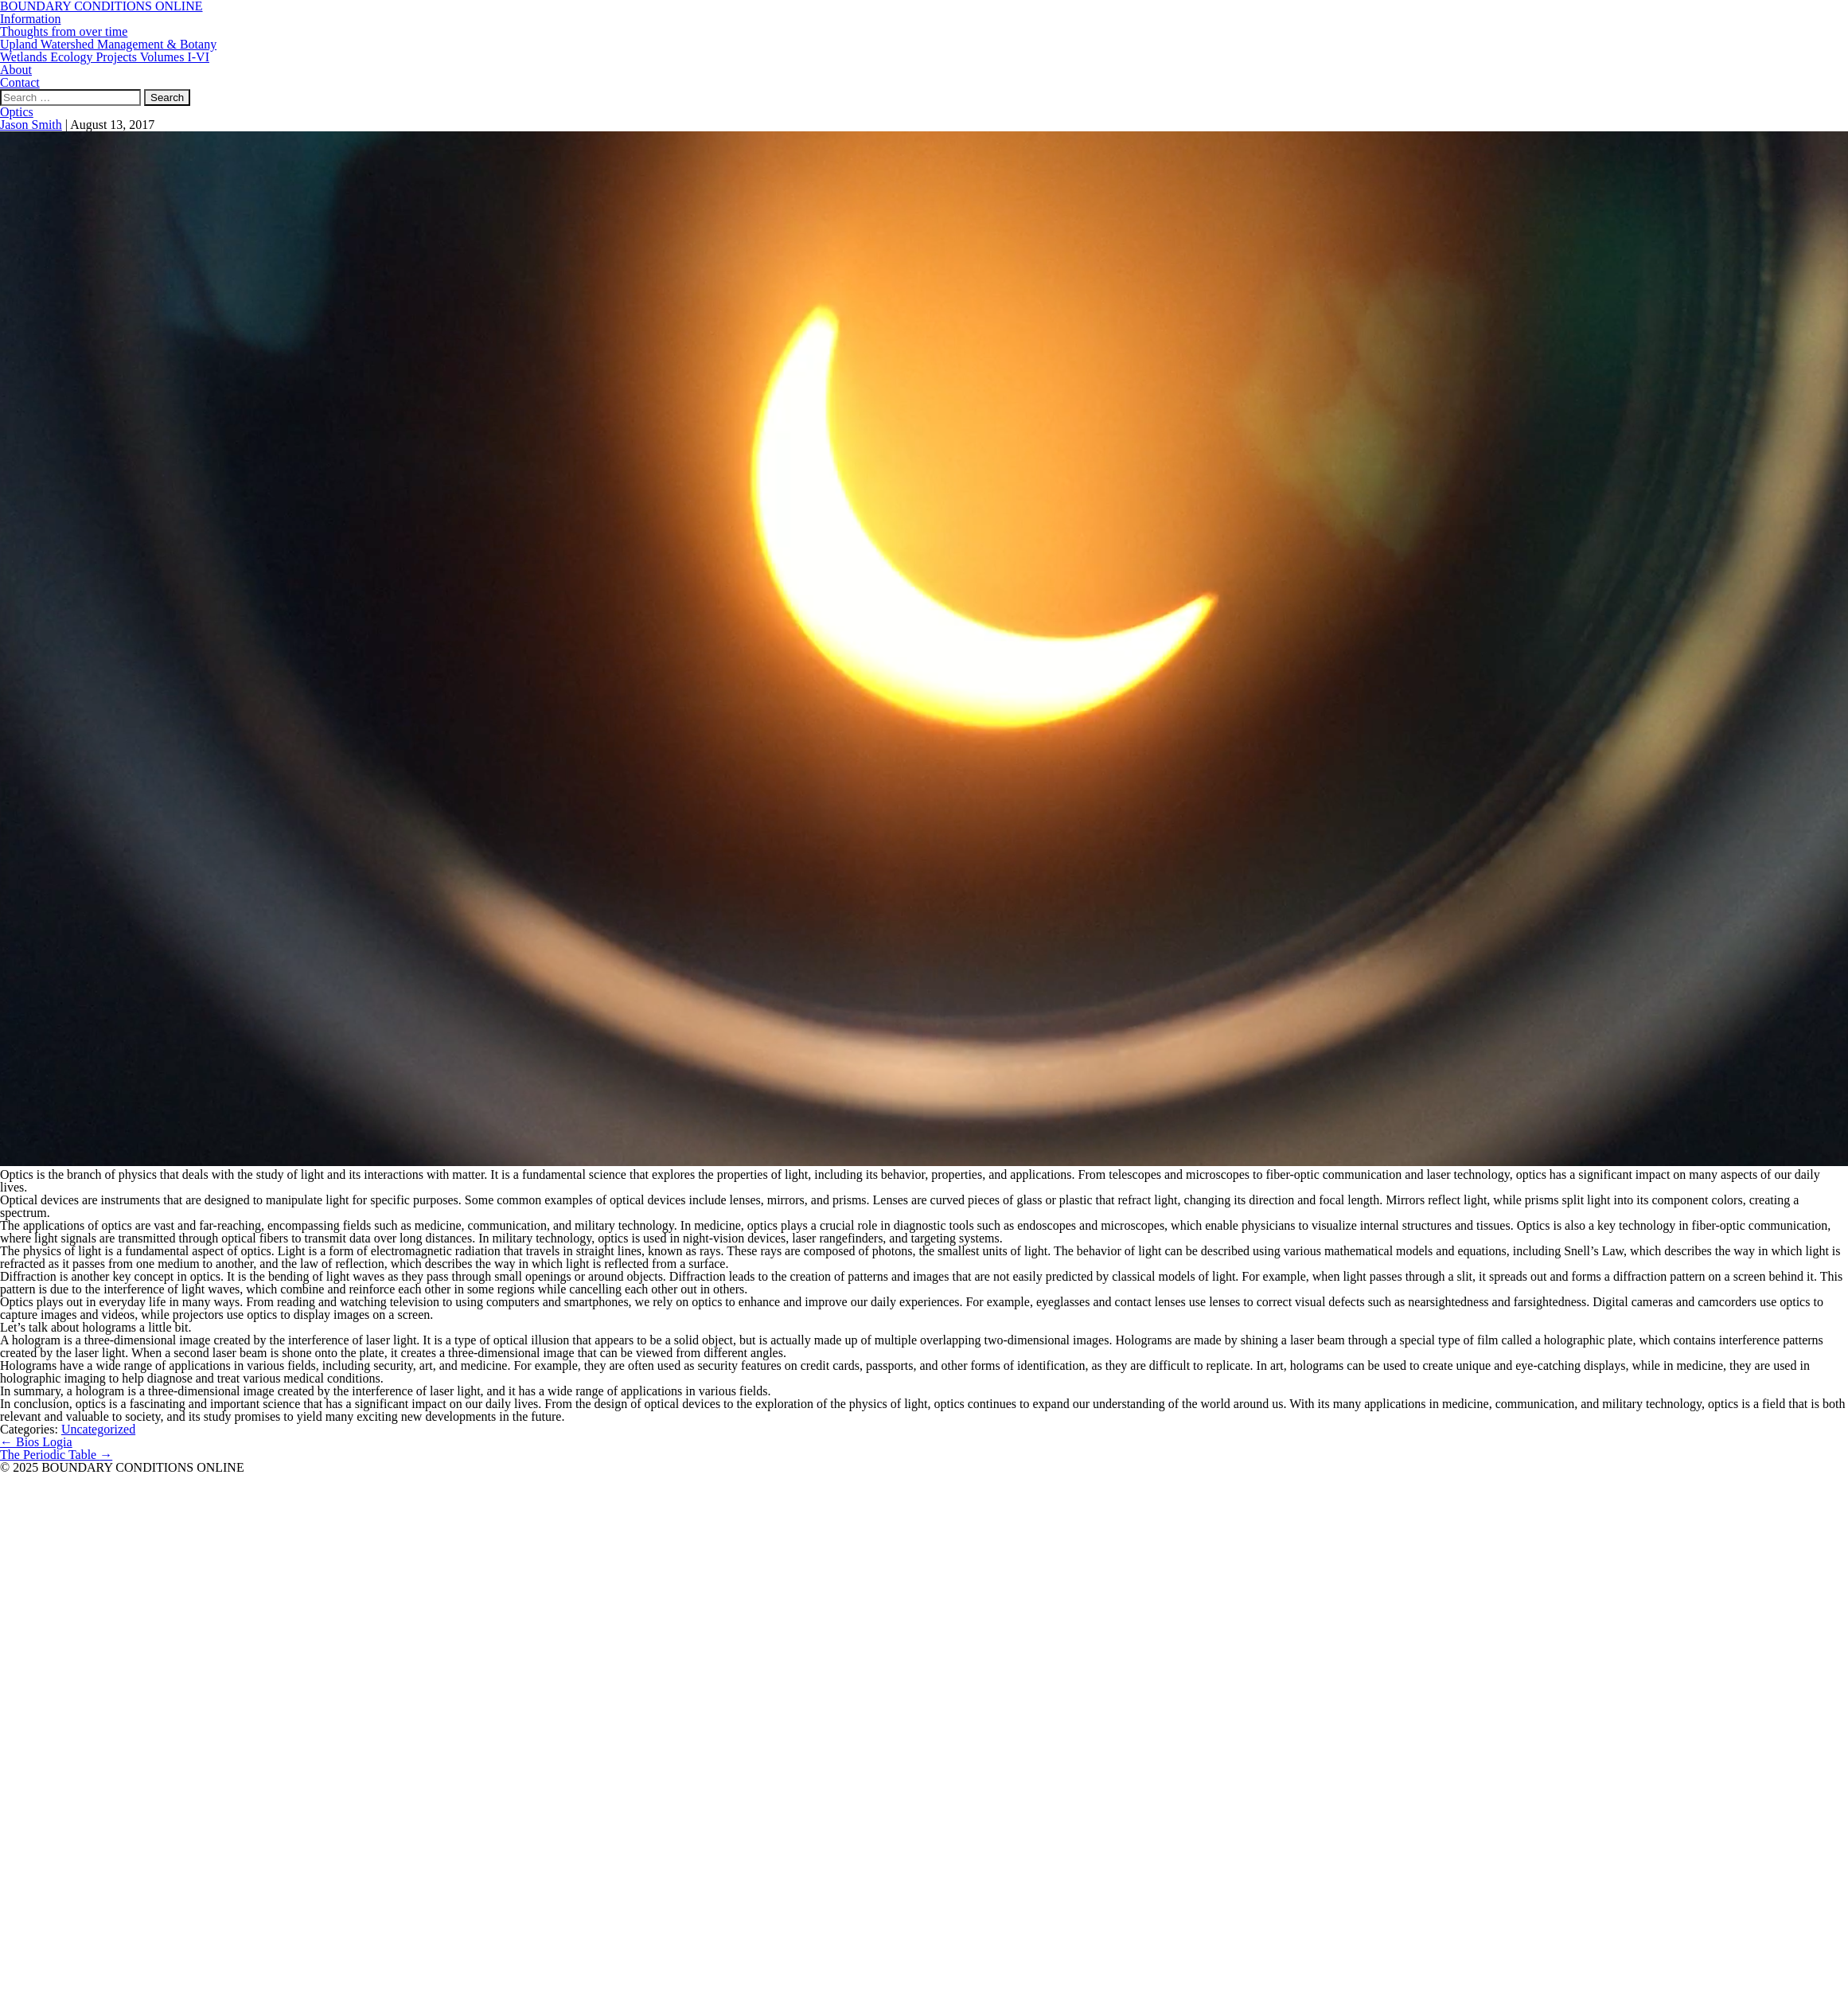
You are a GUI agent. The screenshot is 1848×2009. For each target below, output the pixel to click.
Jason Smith (31, 124)
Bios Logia (36, 1442)
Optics (16, 112)
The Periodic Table (56, 1454)
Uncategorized (98, 1429)
